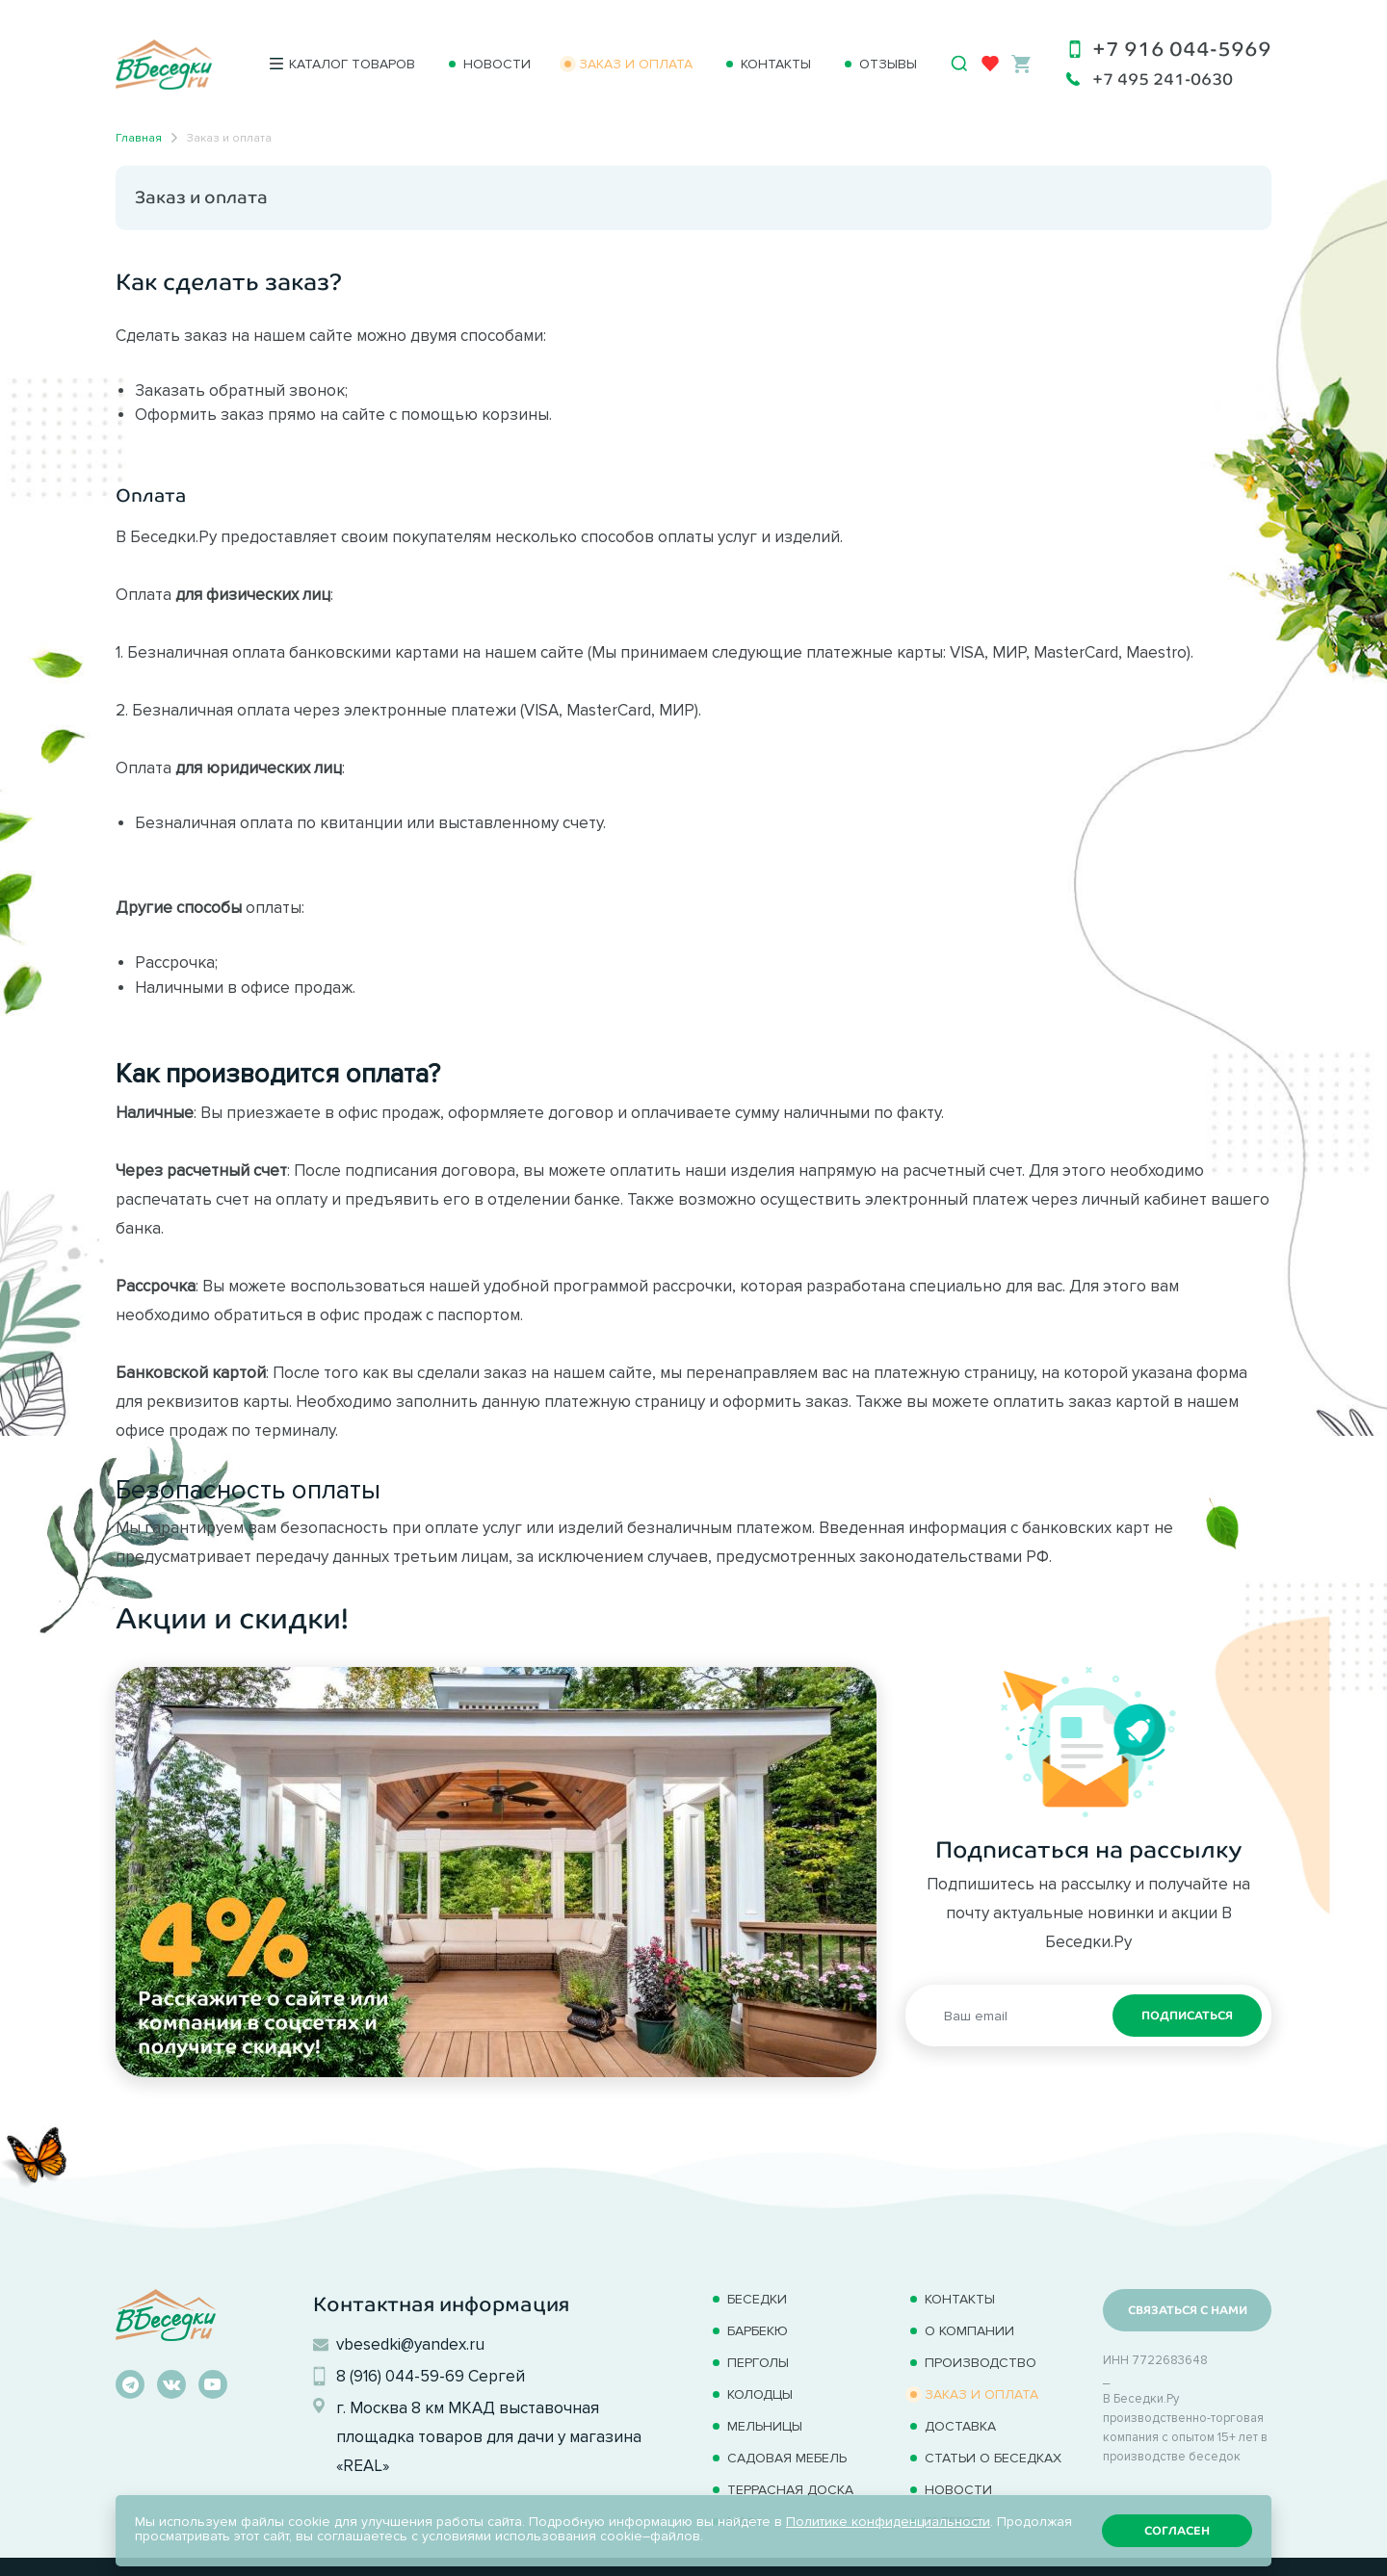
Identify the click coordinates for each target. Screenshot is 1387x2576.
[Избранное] (990, 63)
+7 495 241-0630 (1162, 79)
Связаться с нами (1187, 2310)
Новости (497, 64)
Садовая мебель (787, 2458)
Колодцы (760, 2394)
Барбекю (757, 2331)
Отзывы (888, 64)
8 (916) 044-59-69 (400, 2375)
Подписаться (1187, 2015)
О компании (969, 2331)
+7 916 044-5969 (1181, 49)
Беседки (757, 2299)
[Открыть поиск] (959, 63)
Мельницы (764, 2426)
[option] (496, 1872)
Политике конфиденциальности (888, 2521)
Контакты (776, 64)
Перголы (758, 2362)
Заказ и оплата (636, 64)
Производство (980, 2362)
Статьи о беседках (993, 2458)
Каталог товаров (352, 64)
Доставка (960, 2426)
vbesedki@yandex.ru (410, 2344)
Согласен (1177, 2530)
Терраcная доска (790, 2490)
